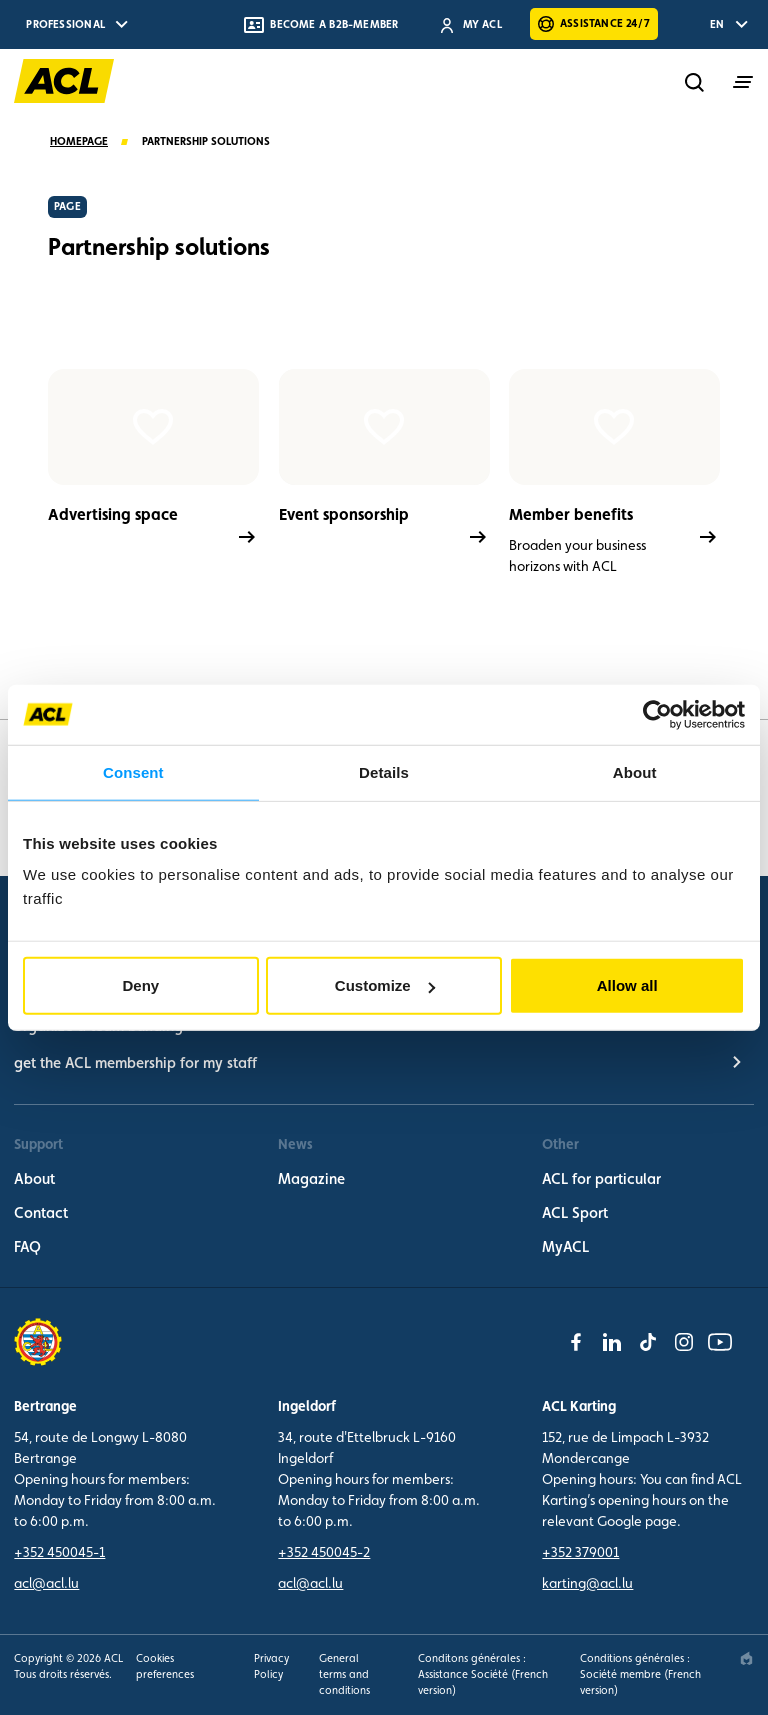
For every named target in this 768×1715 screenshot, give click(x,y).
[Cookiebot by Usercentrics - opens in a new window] (657, 714)
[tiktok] (648, 1342)
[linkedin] (612, 1342)
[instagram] (684, 1342)
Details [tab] (384, 771)
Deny (140, 985)
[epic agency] (746, 1658)
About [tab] (635, 771)
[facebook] (576, 1342)
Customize (385, 985)
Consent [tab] (133, 771)
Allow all (627, 985)
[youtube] (720, 1342)
